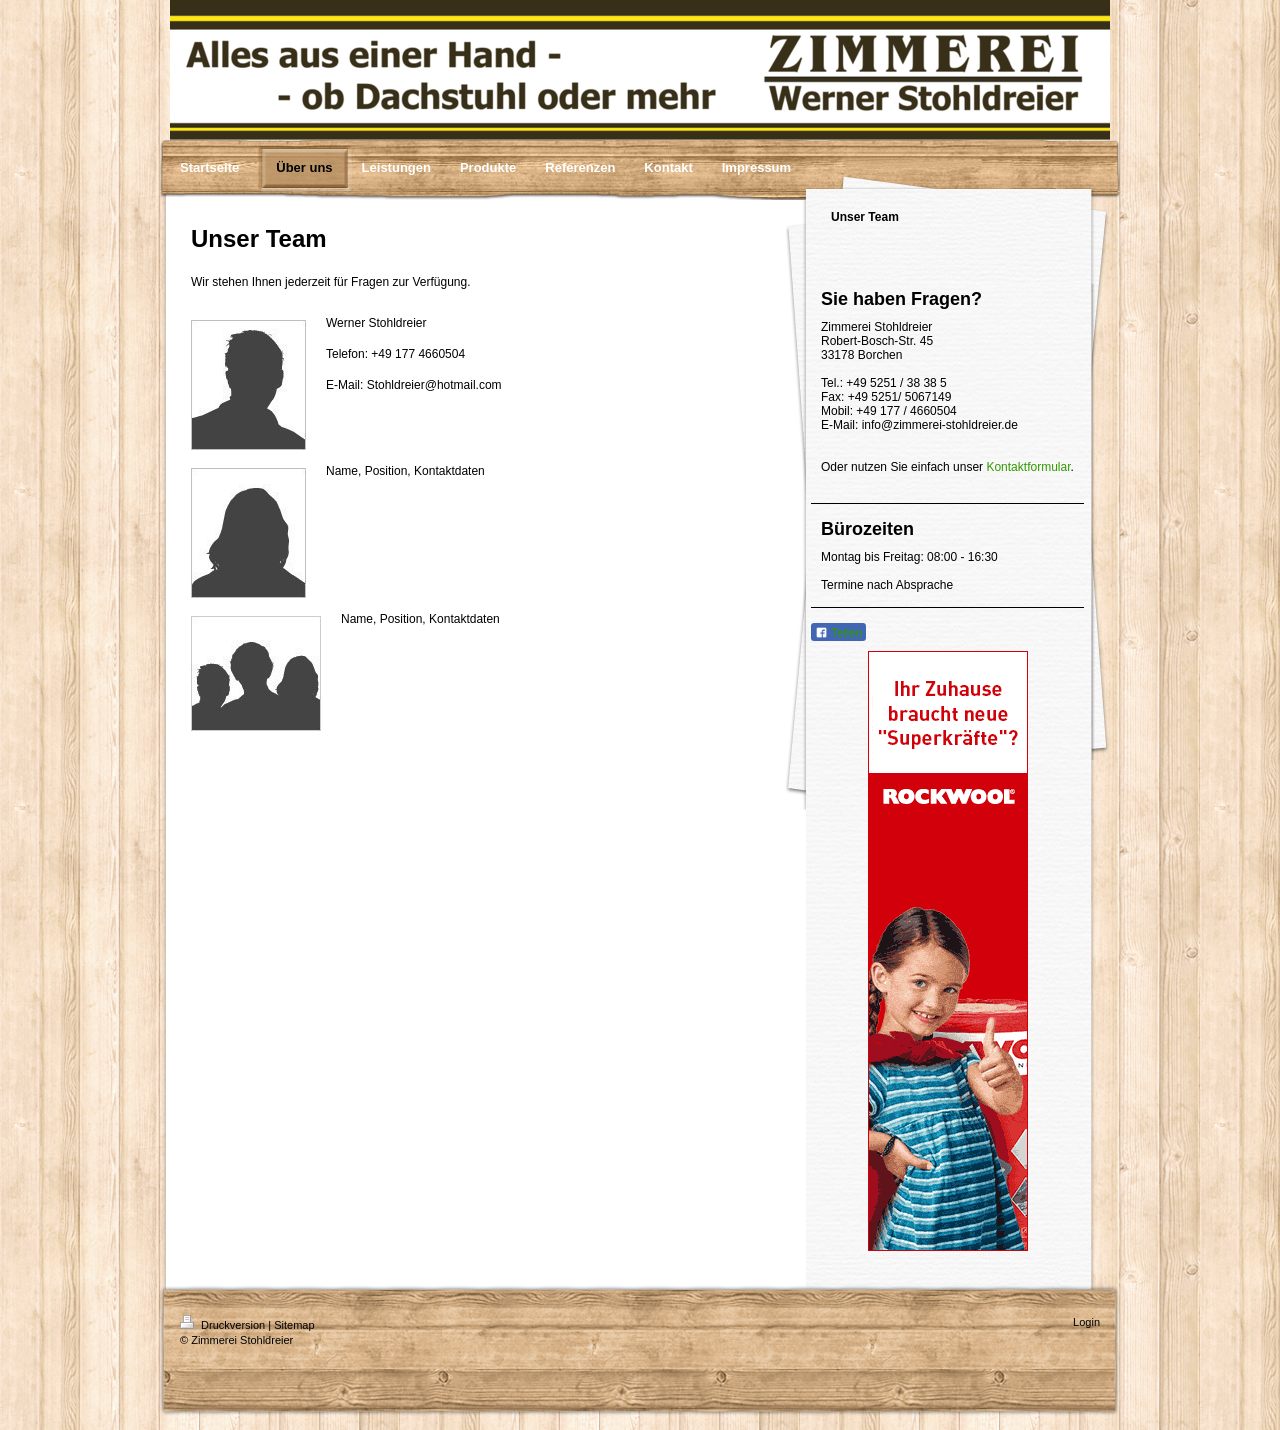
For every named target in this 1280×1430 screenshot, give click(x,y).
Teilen (838, 633)
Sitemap (294, 1325)
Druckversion (224, 1325)
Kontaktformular (1028, 467)
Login (1086, 1322)
